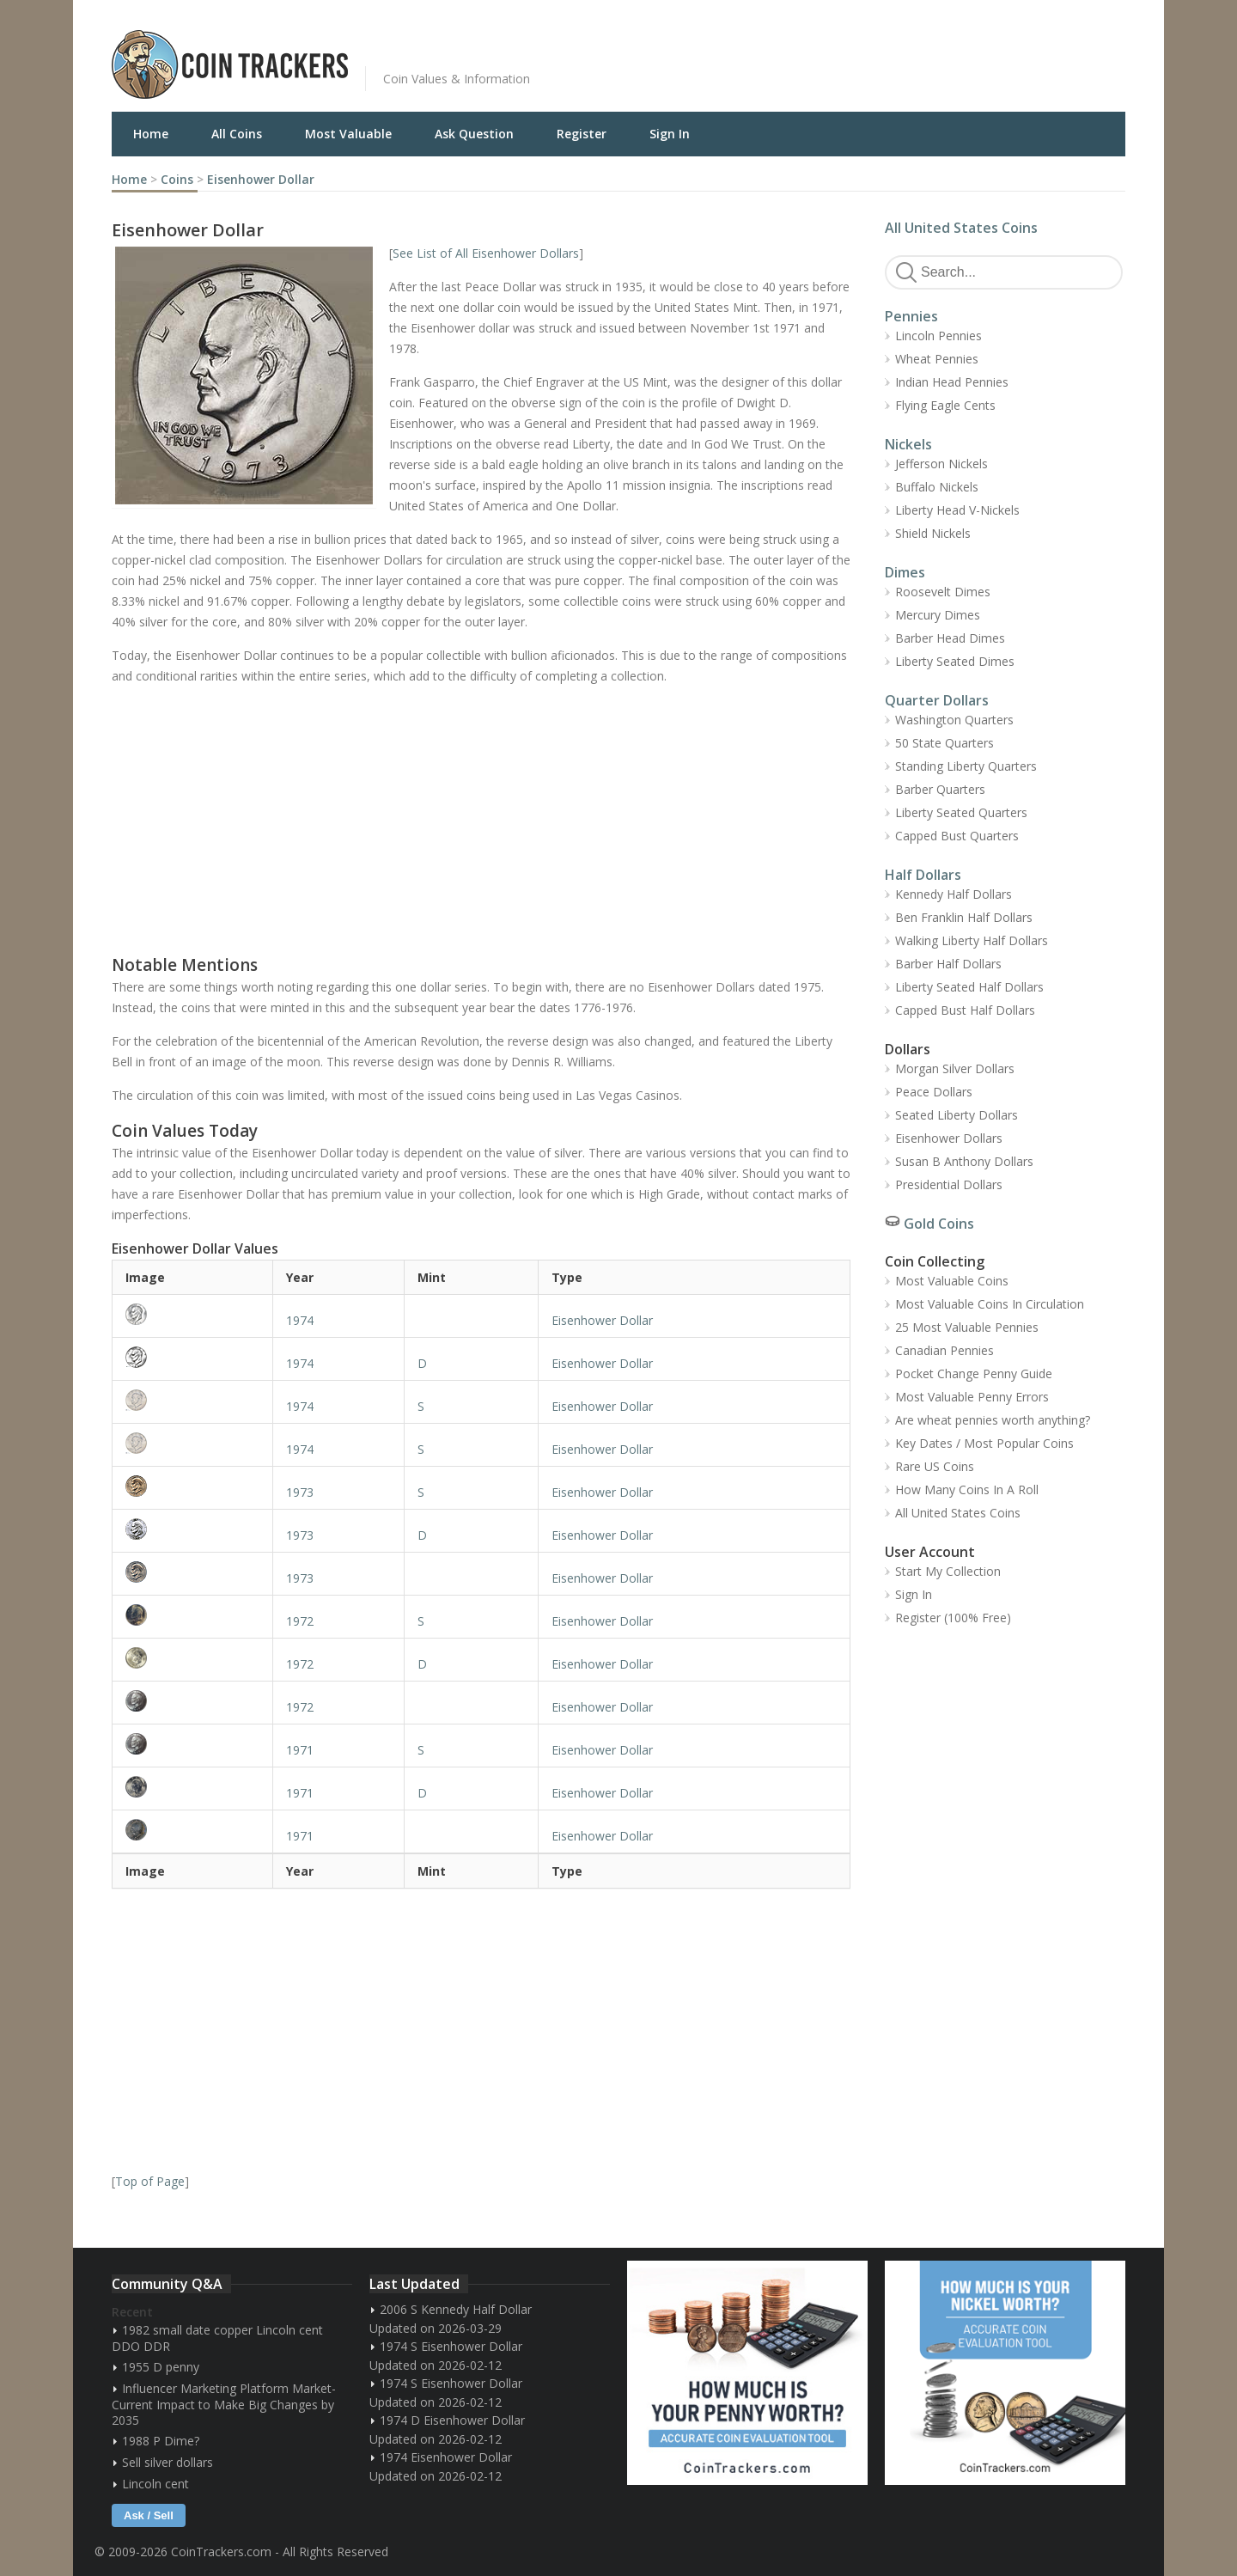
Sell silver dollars (167, 2462)
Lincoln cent (155, 2483)
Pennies (911, 316)
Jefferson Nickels (941, 463)
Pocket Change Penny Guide (973, 1373)
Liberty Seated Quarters (961, 812)
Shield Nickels (933, 533)
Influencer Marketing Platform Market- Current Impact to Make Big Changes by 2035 (224, 2404)
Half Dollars (923, 874)
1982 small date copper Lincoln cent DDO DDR (217, 2338)
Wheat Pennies (936, 359)
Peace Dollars (933, 1092)
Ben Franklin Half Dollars (964, 917)
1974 (300, 1320)
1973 (300, 1492)
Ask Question (474, 133)
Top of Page (150, 2181)
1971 (300, 1750)
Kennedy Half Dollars (953, 894)
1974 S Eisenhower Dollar (451, 2346)
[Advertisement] (828, 51)
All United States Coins (961, 227)
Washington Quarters (954, 719)
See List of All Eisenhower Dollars (486, 253)
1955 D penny (160, 2367)
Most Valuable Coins (951, 1281)
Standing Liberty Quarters (966, 766)
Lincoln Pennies (938, 335)
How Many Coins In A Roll (967, 1489)
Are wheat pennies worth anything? (992, 1420)
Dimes (905, 572)
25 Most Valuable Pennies (967, 1327)
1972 (300, 1621)
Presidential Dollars (948, 1184)
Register (581, 133)
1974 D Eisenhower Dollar (452, 2420)
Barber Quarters (940, 789)
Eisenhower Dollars (948, 1138)
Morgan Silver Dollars (955, 1068)
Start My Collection (948, 1571)
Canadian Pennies (944, 1350)
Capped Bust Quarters (957, 835)
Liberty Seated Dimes (955, 661)
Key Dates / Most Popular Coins (984, 1443)
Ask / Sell (149, 2515)
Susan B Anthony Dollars (964, 1161)
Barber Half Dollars (948, 963)
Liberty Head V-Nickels (957, 510)
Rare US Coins (934, 1466)
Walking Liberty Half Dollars (971, 940)
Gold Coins (939, 1223)
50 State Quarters (944, 743)
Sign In (669, 133)
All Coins (236, 133)
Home (150, 133)
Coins (177, 179)
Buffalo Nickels (936, 487)
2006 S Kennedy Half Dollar (456, 2309)
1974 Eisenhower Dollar (446, 2457)
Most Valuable (348, 133)
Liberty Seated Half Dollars (969, 987)
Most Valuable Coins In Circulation (989, 1304)
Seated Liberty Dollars (956, 1115)
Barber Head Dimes (950, 638)
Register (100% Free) (953, 1617)
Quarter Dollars (937, 700)
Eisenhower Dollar (260, 179)
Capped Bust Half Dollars (965, 1010)
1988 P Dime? (160, 2441)
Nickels (908, 444)
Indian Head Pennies (951, 382)
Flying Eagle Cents (945, 405)
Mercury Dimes (937, 615)
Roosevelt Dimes (942, 591)
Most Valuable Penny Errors (972, 1397)
